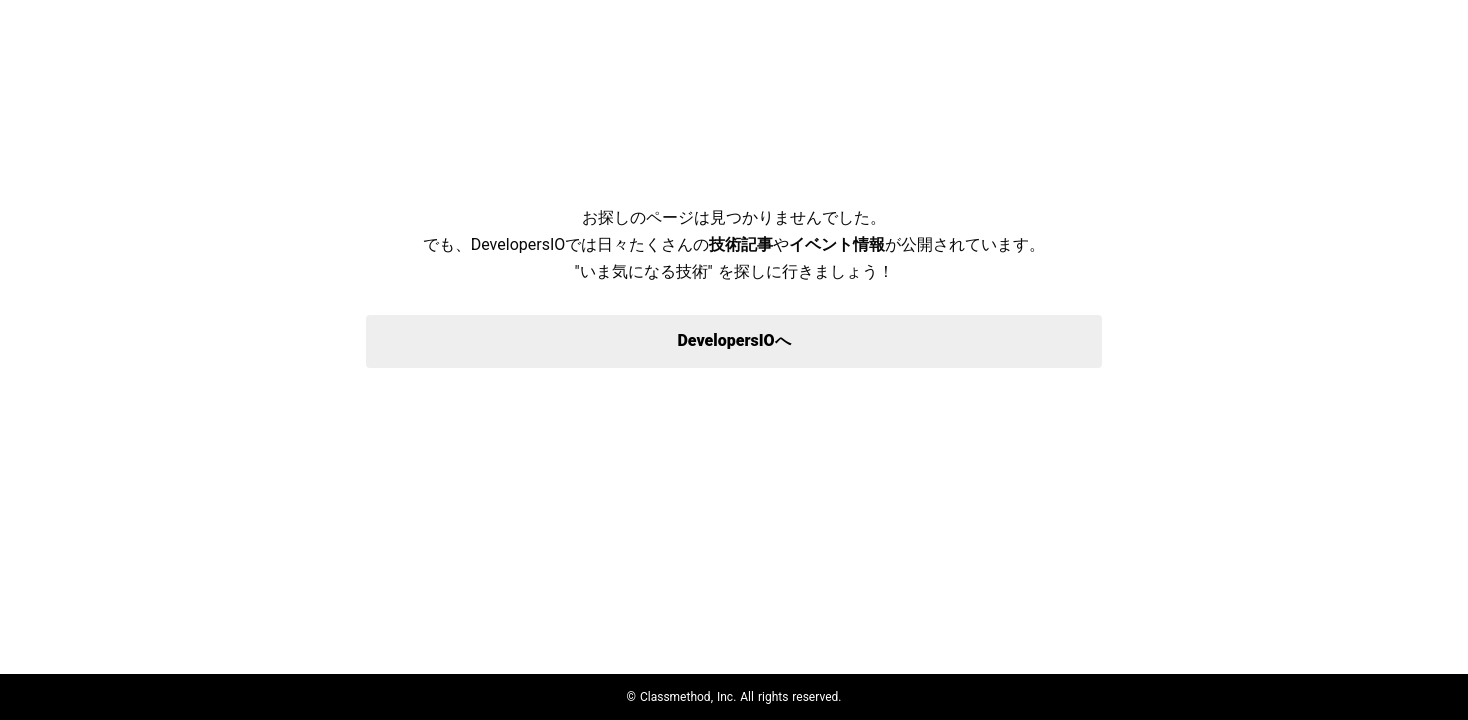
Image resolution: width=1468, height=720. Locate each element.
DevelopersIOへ (733, 340)
